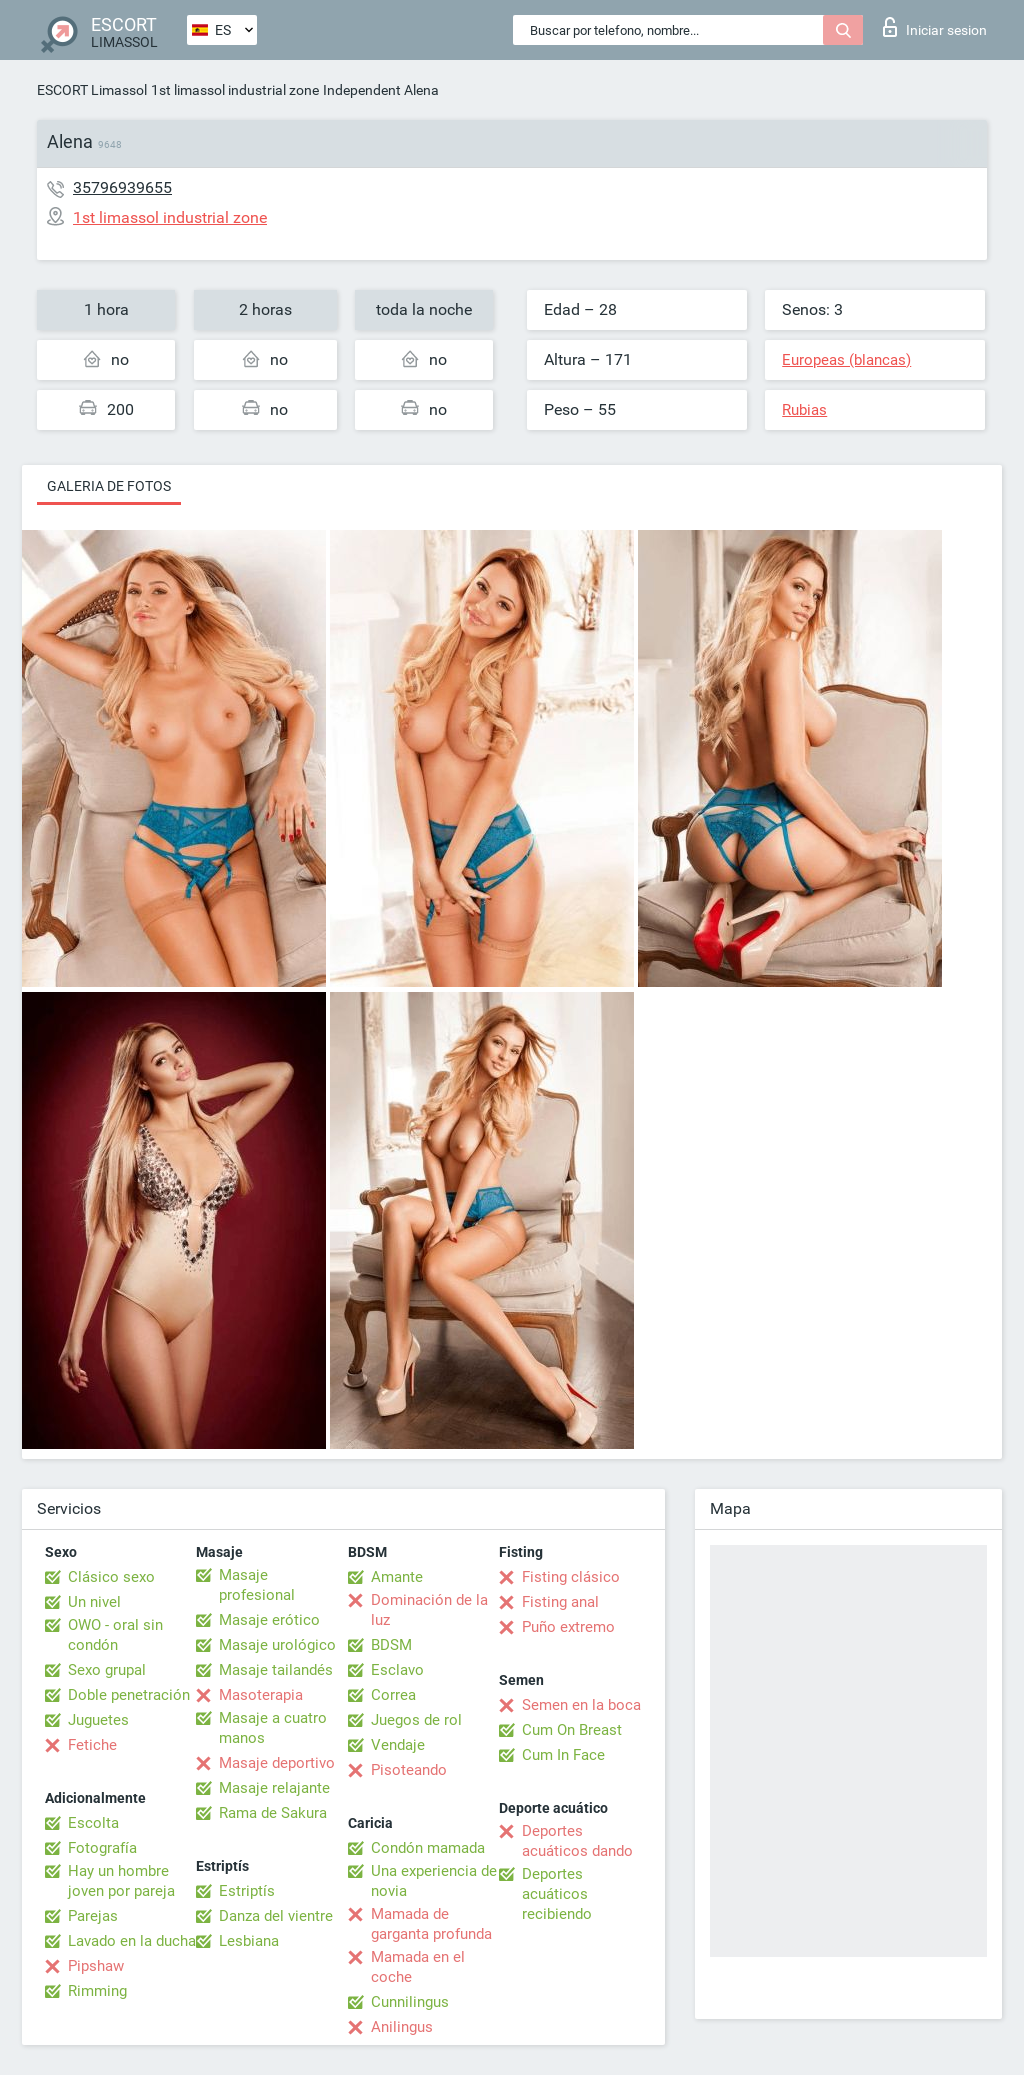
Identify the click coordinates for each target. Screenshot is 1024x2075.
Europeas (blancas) (846, 360)
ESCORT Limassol (92, 90)
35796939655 (122, 187)
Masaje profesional (257, 1585)
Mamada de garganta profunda (431, 1924)
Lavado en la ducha (132, 1941)
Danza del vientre (276, 1916)
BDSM (391, 1645)
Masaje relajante (274, 1788)
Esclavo (397, 1670)
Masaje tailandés (276, 1670)
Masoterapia (261, 1695)
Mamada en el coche (418, 1967)
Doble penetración (129, 1695)
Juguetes (98, 1720)
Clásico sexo (111, 1577)
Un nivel (94, 1602)
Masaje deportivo (277, 1763)
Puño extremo (568, 1627)
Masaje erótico (269, 1620)
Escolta (93, 1823)
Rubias (804, 410)
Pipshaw (96, 1966)
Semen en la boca (581, 1705)
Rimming (97, 1991)
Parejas (93, 1916)
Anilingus (402, 2027)
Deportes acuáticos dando (577, 1841)
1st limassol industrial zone (235, 90)
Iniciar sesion (935, 27)
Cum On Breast (572, 1730)
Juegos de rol (416, 1720)
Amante (397, 1577)
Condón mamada (428, 1848)
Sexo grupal (107, 1670)
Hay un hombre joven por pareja (121, 1881)
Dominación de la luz (429, 1610)
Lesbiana (249, 1941)
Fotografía (102, 1848)
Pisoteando (409, 1770)
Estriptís (247, 1891)
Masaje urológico (277, 1645)
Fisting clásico (571, 1577)
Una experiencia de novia (434, 1881)
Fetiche (92, 1745)
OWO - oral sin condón (115, 1635)
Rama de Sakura (273, 1813)
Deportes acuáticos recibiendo (557, 1894)
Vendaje (398, 1745)
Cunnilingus (410, 2002)
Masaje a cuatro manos (273, 1728)
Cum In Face (563, 1755)
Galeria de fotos (109, 486)
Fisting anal (560, 1602)
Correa (393, 1695)
